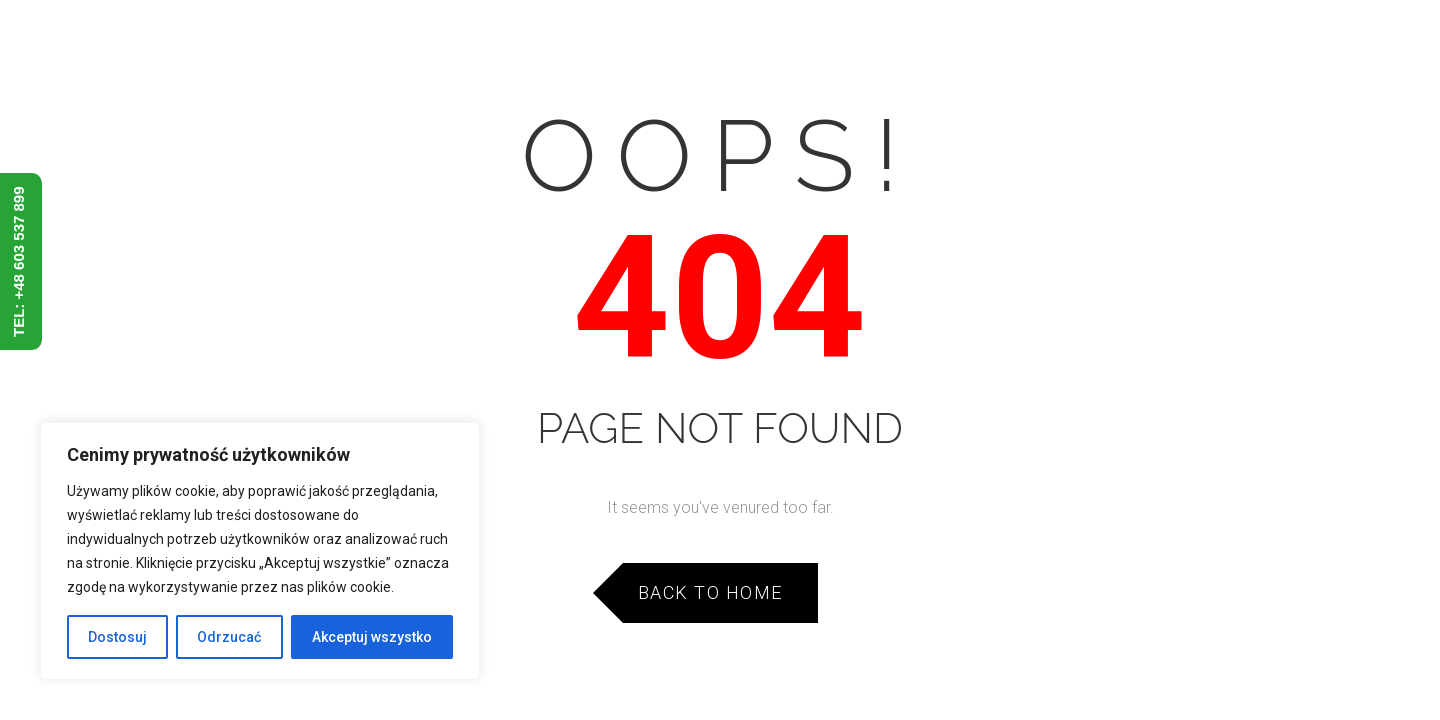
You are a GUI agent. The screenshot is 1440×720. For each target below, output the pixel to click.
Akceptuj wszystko (372, 637)
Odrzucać (229, 637)
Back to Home (710, 592)
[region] (260, 551)
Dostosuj (117, 637)
